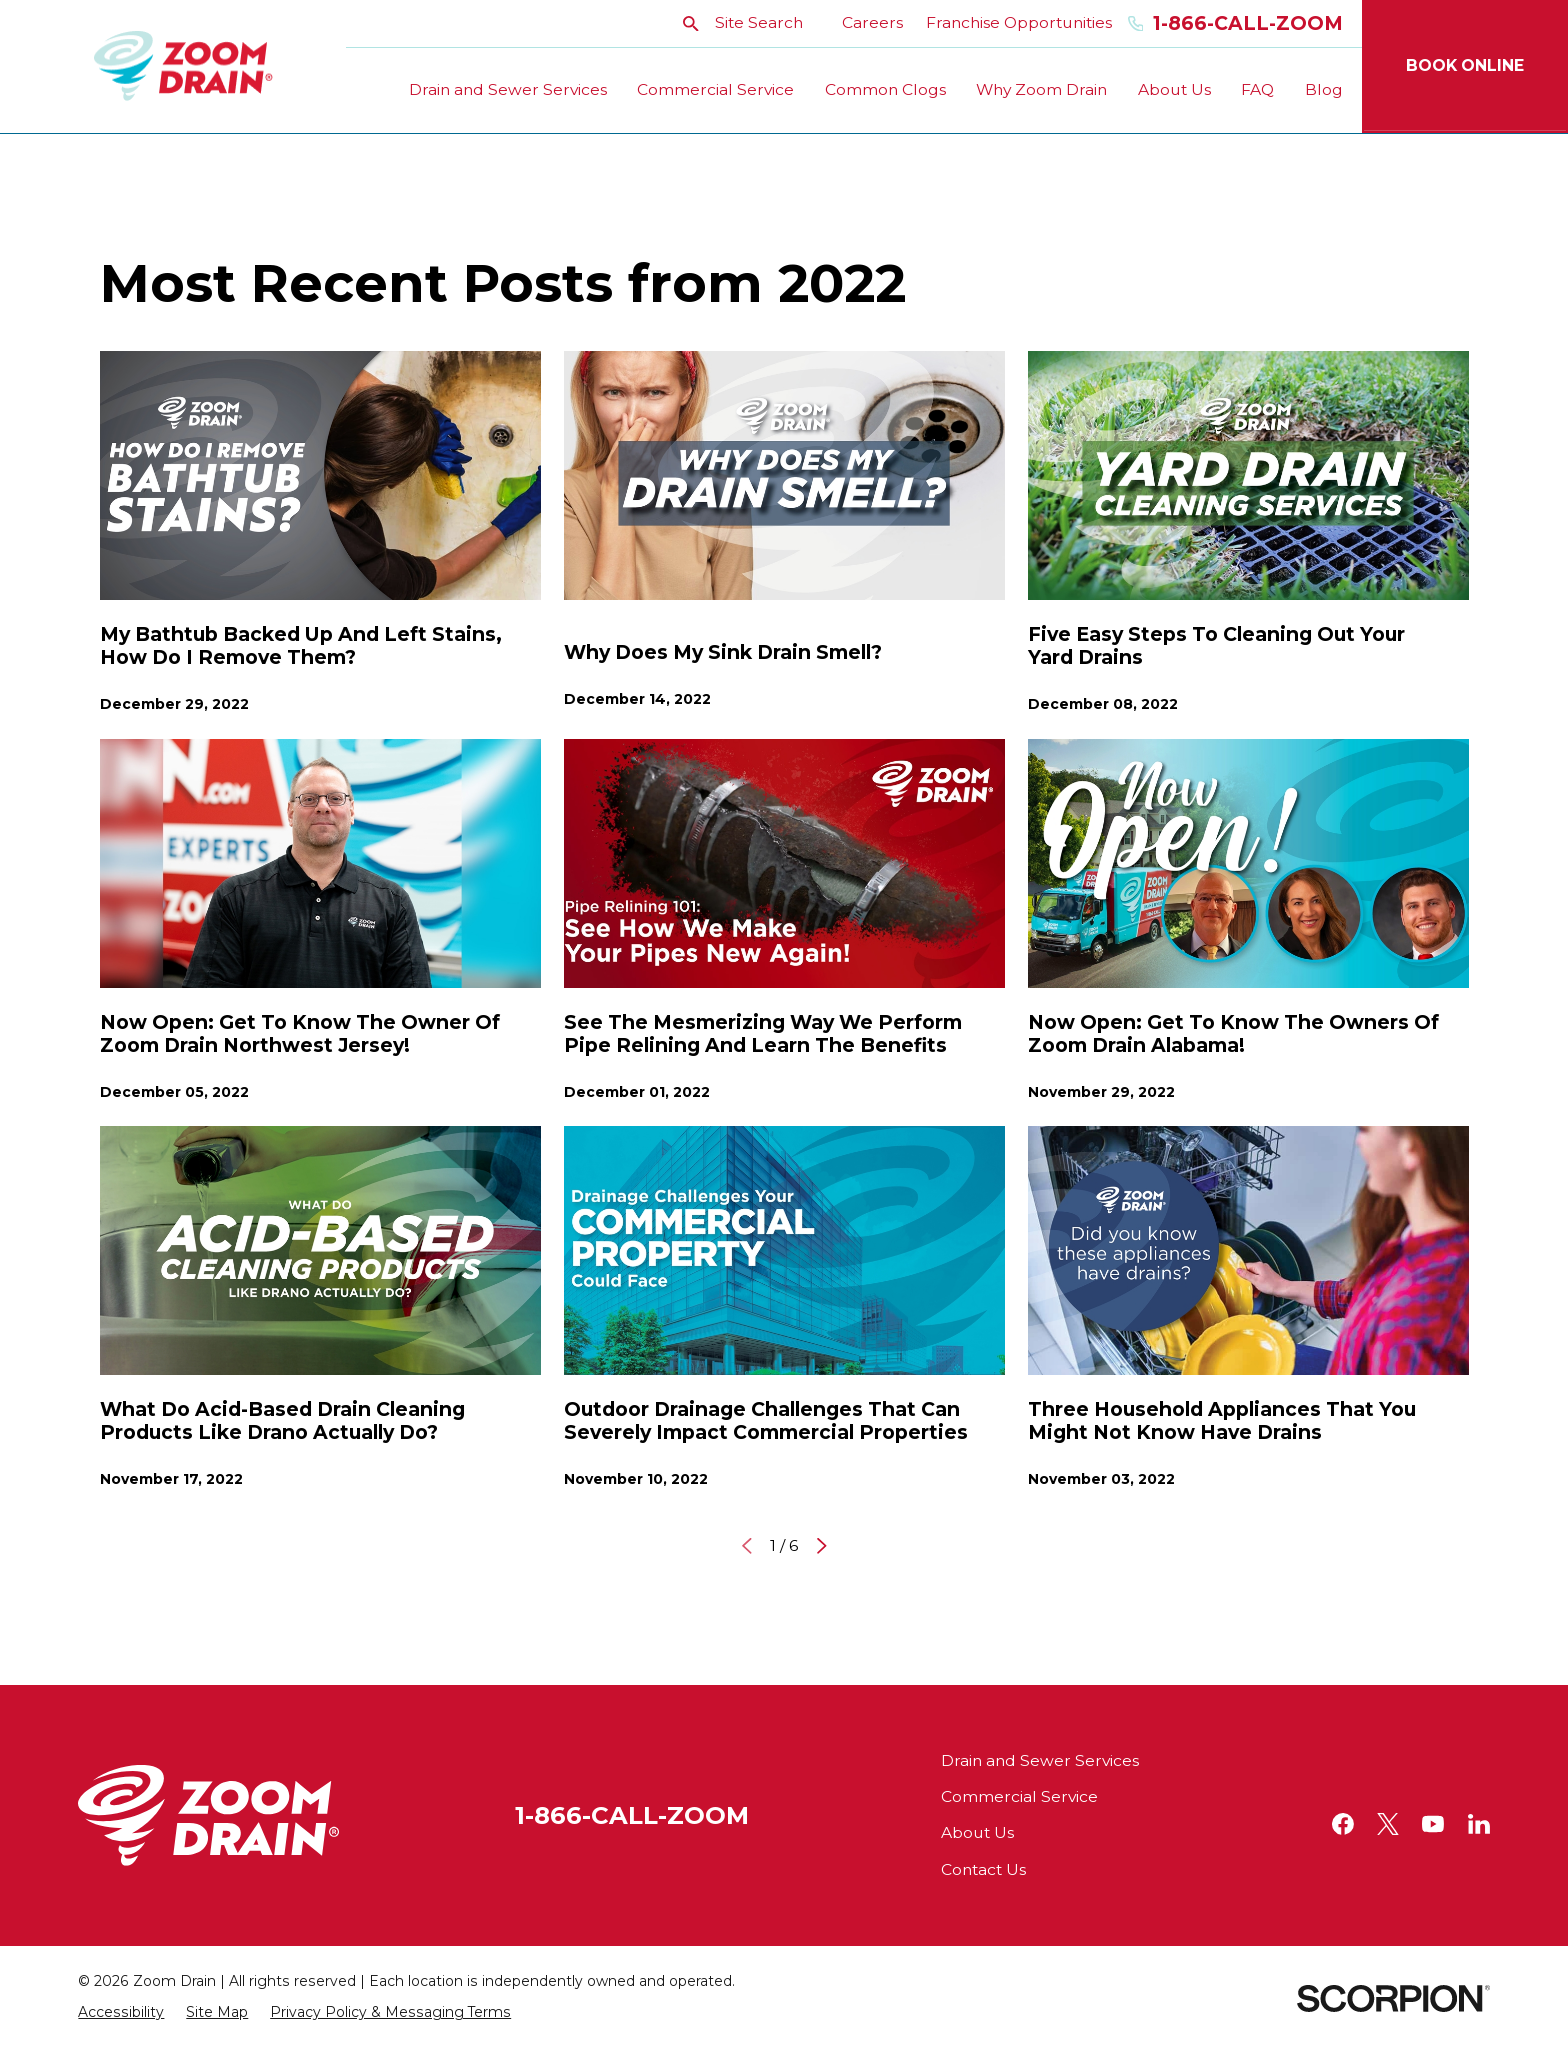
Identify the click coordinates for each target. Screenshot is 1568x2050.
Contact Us (983, 1869)
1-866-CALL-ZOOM (632, 1815)
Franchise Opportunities (1019, 22)
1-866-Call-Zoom (1235, 23)
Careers (872, 22)
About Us (977, 1832)
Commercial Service (1019, 1796)
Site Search (742, 22)
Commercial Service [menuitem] (715, 89)
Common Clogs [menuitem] (885, 89)
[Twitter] (1388, 1824)
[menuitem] (121, 2012)
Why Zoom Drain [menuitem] (1041, 89)
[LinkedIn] (1479, 1824)
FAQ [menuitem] (1257, 89)
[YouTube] (1433, 1824)
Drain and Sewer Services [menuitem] (508, 89)
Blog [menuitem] (1324, 89)
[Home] (183, 66)
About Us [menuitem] (1174, 89)
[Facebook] (1343, 1824)
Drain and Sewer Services (1040, 1760)
